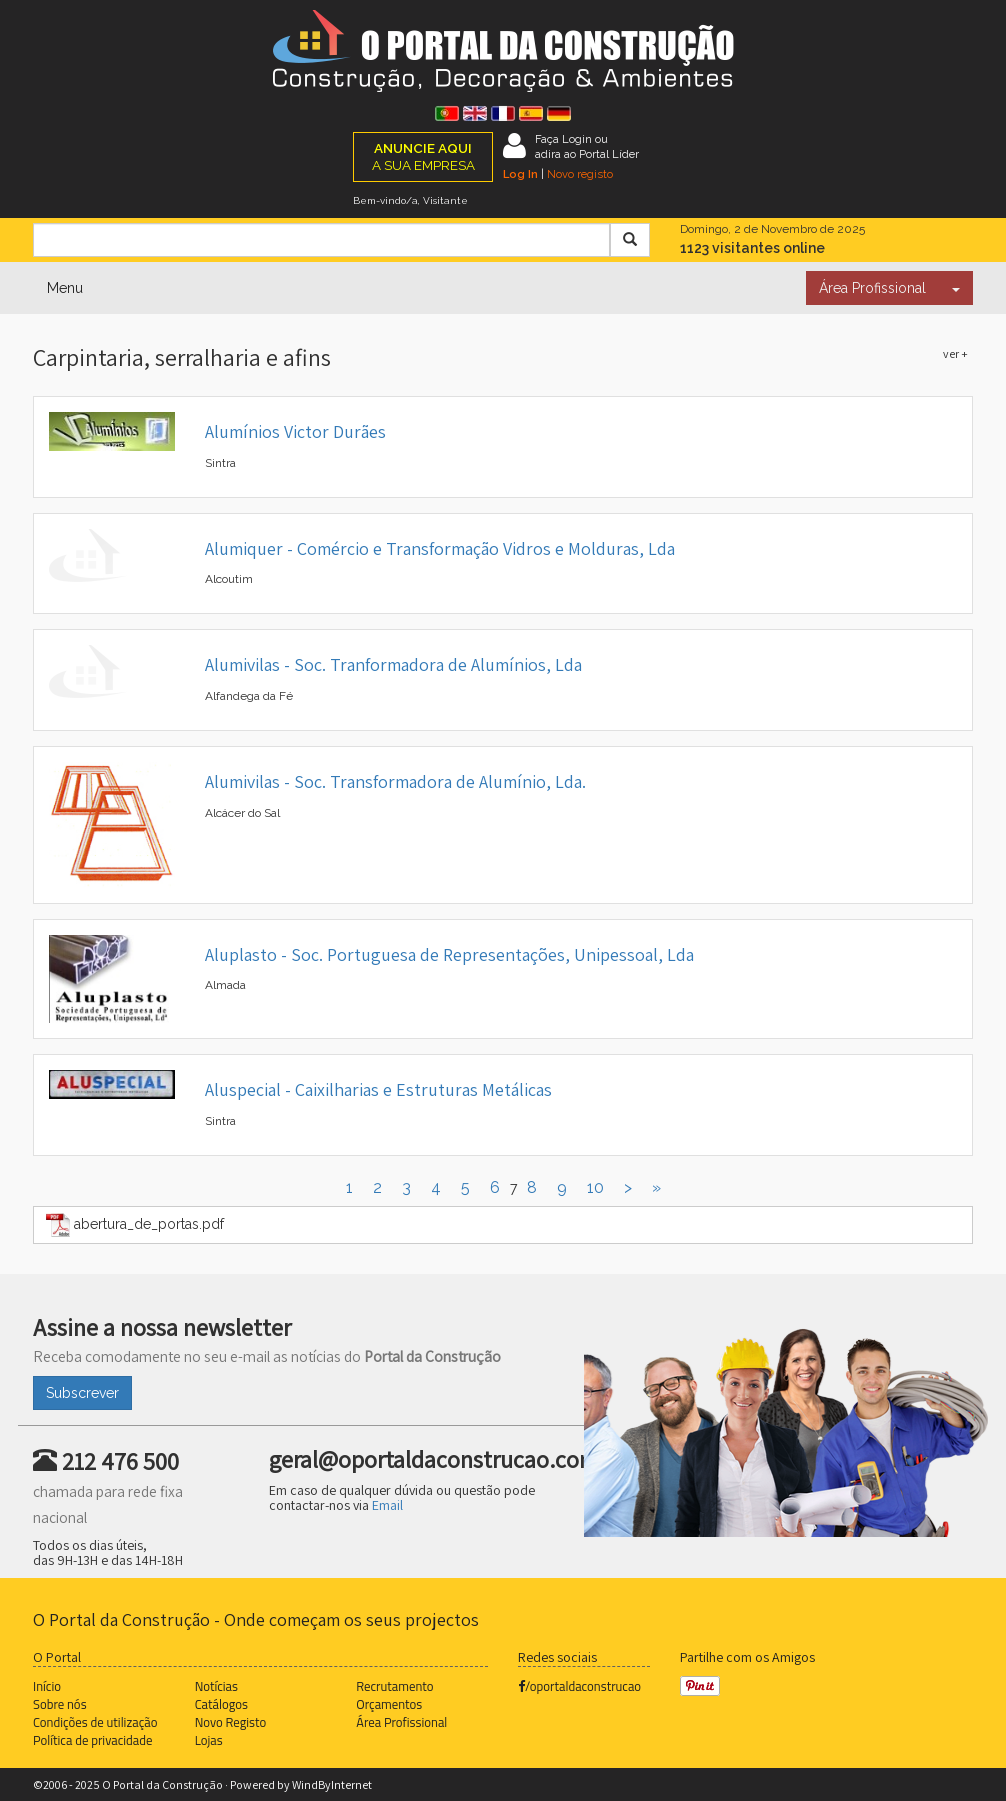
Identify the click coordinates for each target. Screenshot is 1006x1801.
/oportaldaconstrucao (579, 1686)
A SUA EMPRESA (423, 156)
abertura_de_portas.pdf (135, 1225)
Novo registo (580, 174)
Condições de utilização (95, 1722)
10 (595, 1187)
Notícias (216, 1686)
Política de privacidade (92, 1740)
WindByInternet (332, 1784)
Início (47, 1686)
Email (387, 1505)
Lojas (209, 1740)
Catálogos (221, 1704)
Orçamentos (389, 1704)
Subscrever (82, 1393)
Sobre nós (60, 1704)
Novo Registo (231, 1722)
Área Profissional (872, 288)
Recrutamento (394, 1686)
